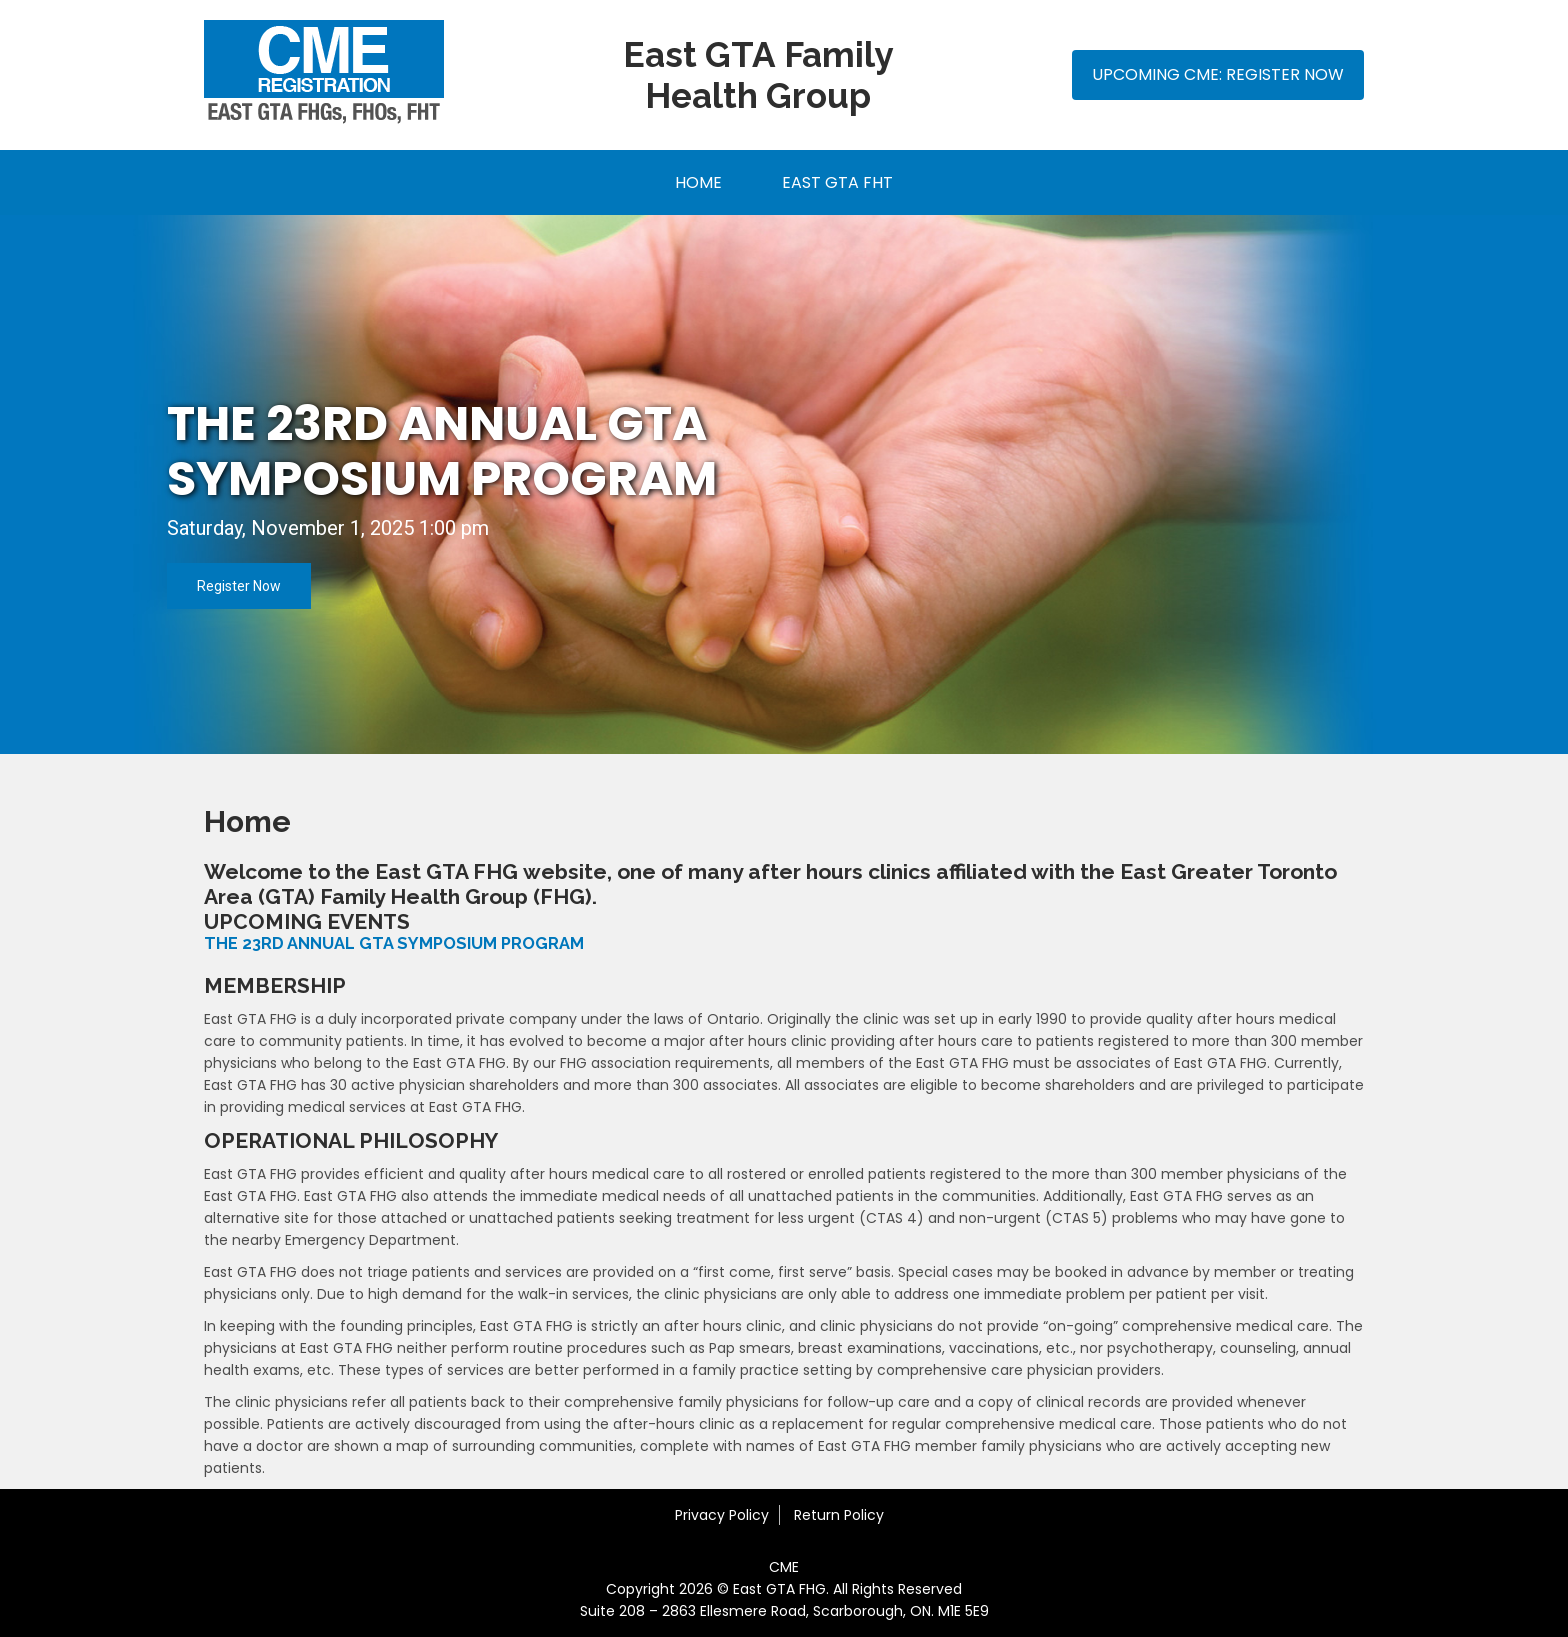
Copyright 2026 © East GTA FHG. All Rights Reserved (784, 1589)
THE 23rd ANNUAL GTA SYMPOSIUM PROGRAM (442, 451)
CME (784, 1567)
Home (698, 182)
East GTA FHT (837, 182)
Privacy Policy (722, 1515)
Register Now (239, 586)
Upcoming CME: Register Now (1218, 74)
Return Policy (839, 1515)
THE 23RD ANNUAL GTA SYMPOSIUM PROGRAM (394, 943)
